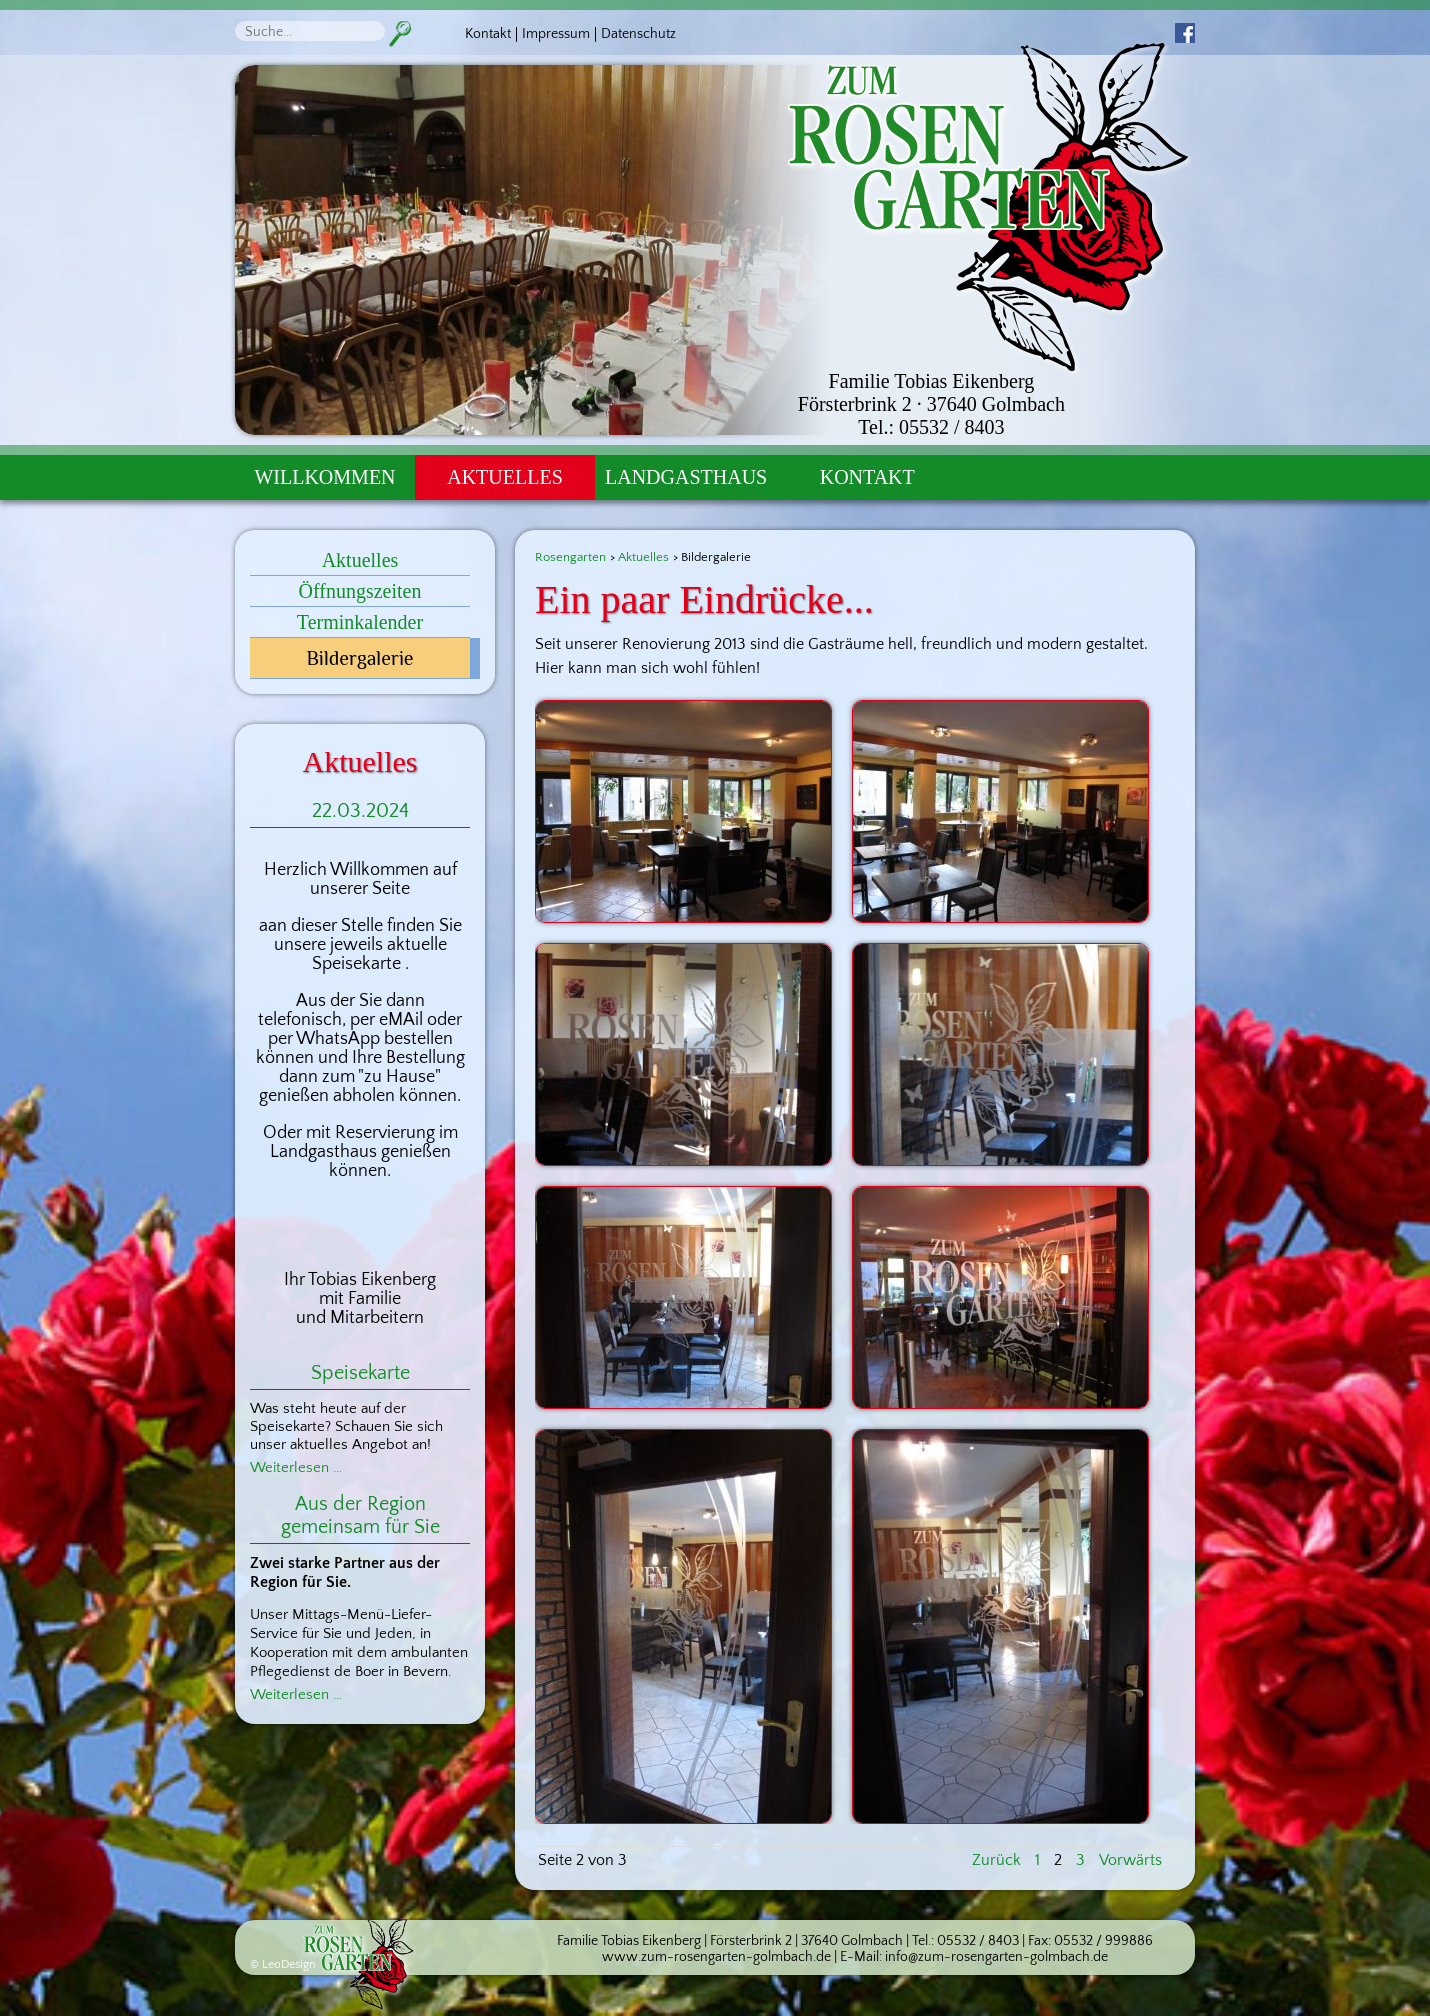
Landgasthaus (686, 477)
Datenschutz (638, 34)
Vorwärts (1130, 1860)
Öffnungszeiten (360, 591)
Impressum (556, 34)
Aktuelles (505, 477)
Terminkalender (360, 622)
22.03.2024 (360, 811)
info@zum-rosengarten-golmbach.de (996, 1957)
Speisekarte (360, 1373)
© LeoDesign (283, 1964)
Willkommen (324, 477)
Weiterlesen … (296, 1467)
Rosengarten (570, 557)
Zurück (996, 1860)
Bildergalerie (359, 658)
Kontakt (488, 34)
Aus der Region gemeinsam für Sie (360, 1515)
